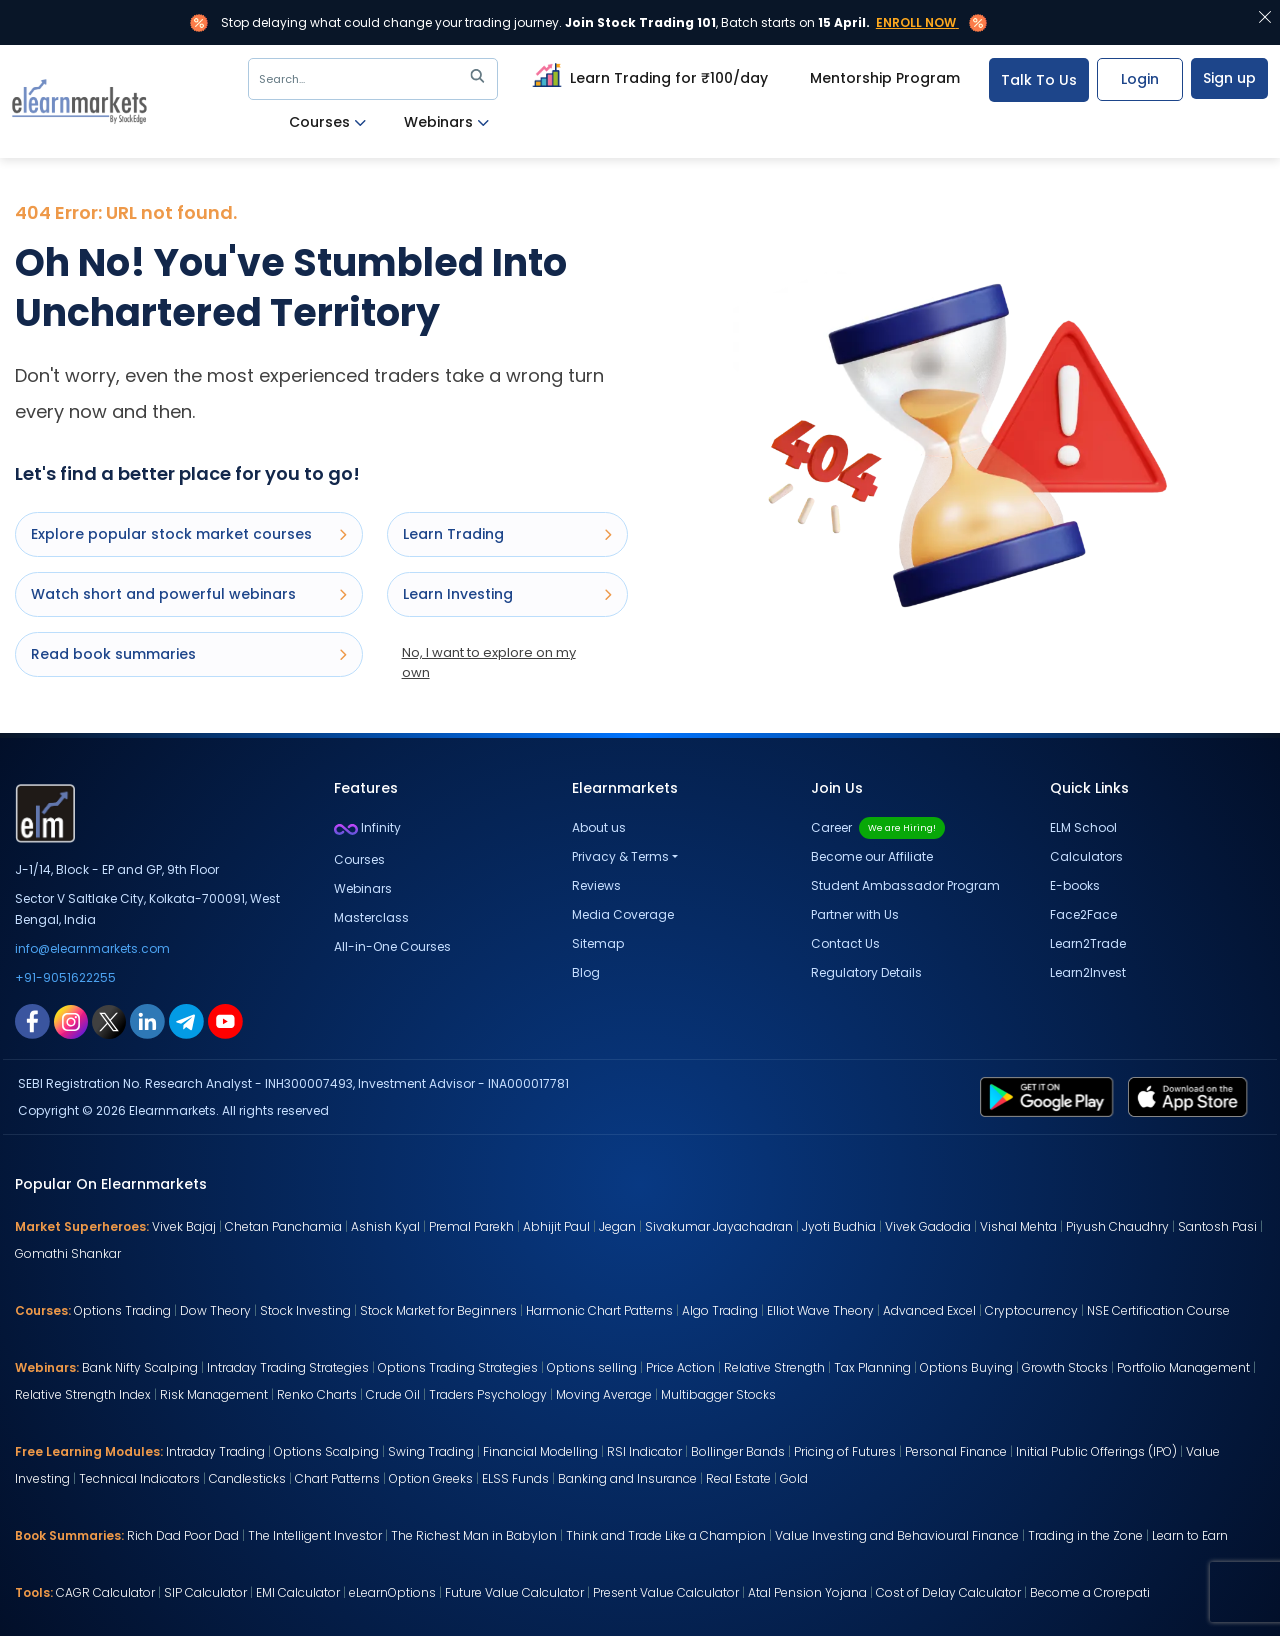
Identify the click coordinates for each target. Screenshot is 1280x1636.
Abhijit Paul (556, 1226)
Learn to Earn (1190, 1535)
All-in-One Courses (392, 946)
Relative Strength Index (83, 1394)
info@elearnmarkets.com (92, 948)
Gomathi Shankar (68, 1253)
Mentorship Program (885, 78)
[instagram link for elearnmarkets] (71, 1020)
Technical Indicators (139, 1478)
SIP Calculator (205, 1592)
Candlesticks (247, 1478)
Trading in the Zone (1085, 1535)
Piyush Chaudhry (1117, 1226)
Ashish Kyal (385, 1226)
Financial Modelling (540, 1451)
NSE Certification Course (1158, 1310)
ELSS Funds (515, 1478)
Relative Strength (774, 1367)
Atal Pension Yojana (807, 1592)
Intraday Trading (215, 1451)
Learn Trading (507, 534)
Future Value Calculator (514, 1592)
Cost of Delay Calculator (948, 1592)
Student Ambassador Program (905, 885)
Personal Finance (956, 1451)
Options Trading (122, 1310)
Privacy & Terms (620, 856)
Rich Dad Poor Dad (183, 1535)
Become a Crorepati (1090, 1592)
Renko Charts (317, 1394)
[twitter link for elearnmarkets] (109, 1020)
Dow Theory (215, 1310)
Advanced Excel (929, 1310)
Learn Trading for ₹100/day (647, 75)
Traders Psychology (488, 1394)
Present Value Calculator (666, 1592)
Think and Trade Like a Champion (666, 1535)
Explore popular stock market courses (189, 534)
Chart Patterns (337, 1478)
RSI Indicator (644, 1451)
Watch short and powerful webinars (189, 594)
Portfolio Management (1183, 1367)
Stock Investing (305, 1310)
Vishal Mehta (1018, 1226)
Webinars (446, 122)
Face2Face (1083, 914)
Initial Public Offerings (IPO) (1096, 1451)
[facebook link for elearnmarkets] (32, 1020)
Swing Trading (431, 1451)
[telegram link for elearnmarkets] (186, 1020)
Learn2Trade (1088, 943)
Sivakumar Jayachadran (719, 1226)
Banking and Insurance (627, 1478)
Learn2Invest (1088, 972)
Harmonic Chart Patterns (599, 1310)
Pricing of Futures (845, 1451)
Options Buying (966, 1367)
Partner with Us (855, 914)
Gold (794, 1478)
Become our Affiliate (872, 856)
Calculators (1086, 856)
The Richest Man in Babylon (474, 1535)
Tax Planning (872, 1367)
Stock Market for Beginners (438, 1310)
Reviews (596, 885)
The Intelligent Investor (315, 1535)
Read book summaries (189, 654)
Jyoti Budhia (839, 1226)
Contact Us (845, 943)
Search (375, 79)
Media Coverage (623, 914)
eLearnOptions (392, 1592)
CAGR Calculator (105, 1592)
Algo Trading (720, 1310)
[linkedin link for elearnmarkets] (147, 1020)
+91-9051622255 (65, 977)
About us (599, 827)
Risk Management (214, 1394)
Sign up (1229, 78)
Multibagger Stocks (718, 1394)
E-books (1075, 885)
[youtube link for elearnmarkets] (225, 1020)
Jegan (617, 1226)
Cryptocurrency (1031, 1310)
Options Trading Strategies (458, 1367)
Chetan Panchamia (283, 1226)
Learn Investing (507, 594)
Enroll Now (916, 22)
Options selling (592, 1367)
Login (1140, 79)
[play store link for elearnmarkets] (1050, 1096)
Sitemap (598, 943)
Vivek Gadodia (928, 1226)
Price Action (680, 1367)
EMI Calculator (298, 1592)
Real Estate (738, 1478)
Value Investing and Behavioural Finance (897, 1535)
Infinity (367, 827)
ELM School (1083, 827)
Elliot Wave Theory (820, 1310)
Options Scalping (326, 1451)
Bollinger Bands (738, 1451)
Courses (327, 122)
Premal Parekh (471, 1226)
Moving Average (604, 1394)
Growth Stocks (1065, 1367)
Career (878, 827)
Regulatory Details (866, 972)
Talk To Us (1039, 80)
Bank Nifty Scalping (140, 1367)
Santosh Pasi (1217, 1226)
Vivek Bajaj (184, 1226)
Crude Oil (393, 1394)
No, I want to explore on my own (489, 662)
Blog (586, 972)
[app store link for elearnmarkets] (1191, 1096)
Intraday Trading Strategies (288, 1367)
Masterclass (371, 917)
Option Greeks (431, 1478)
